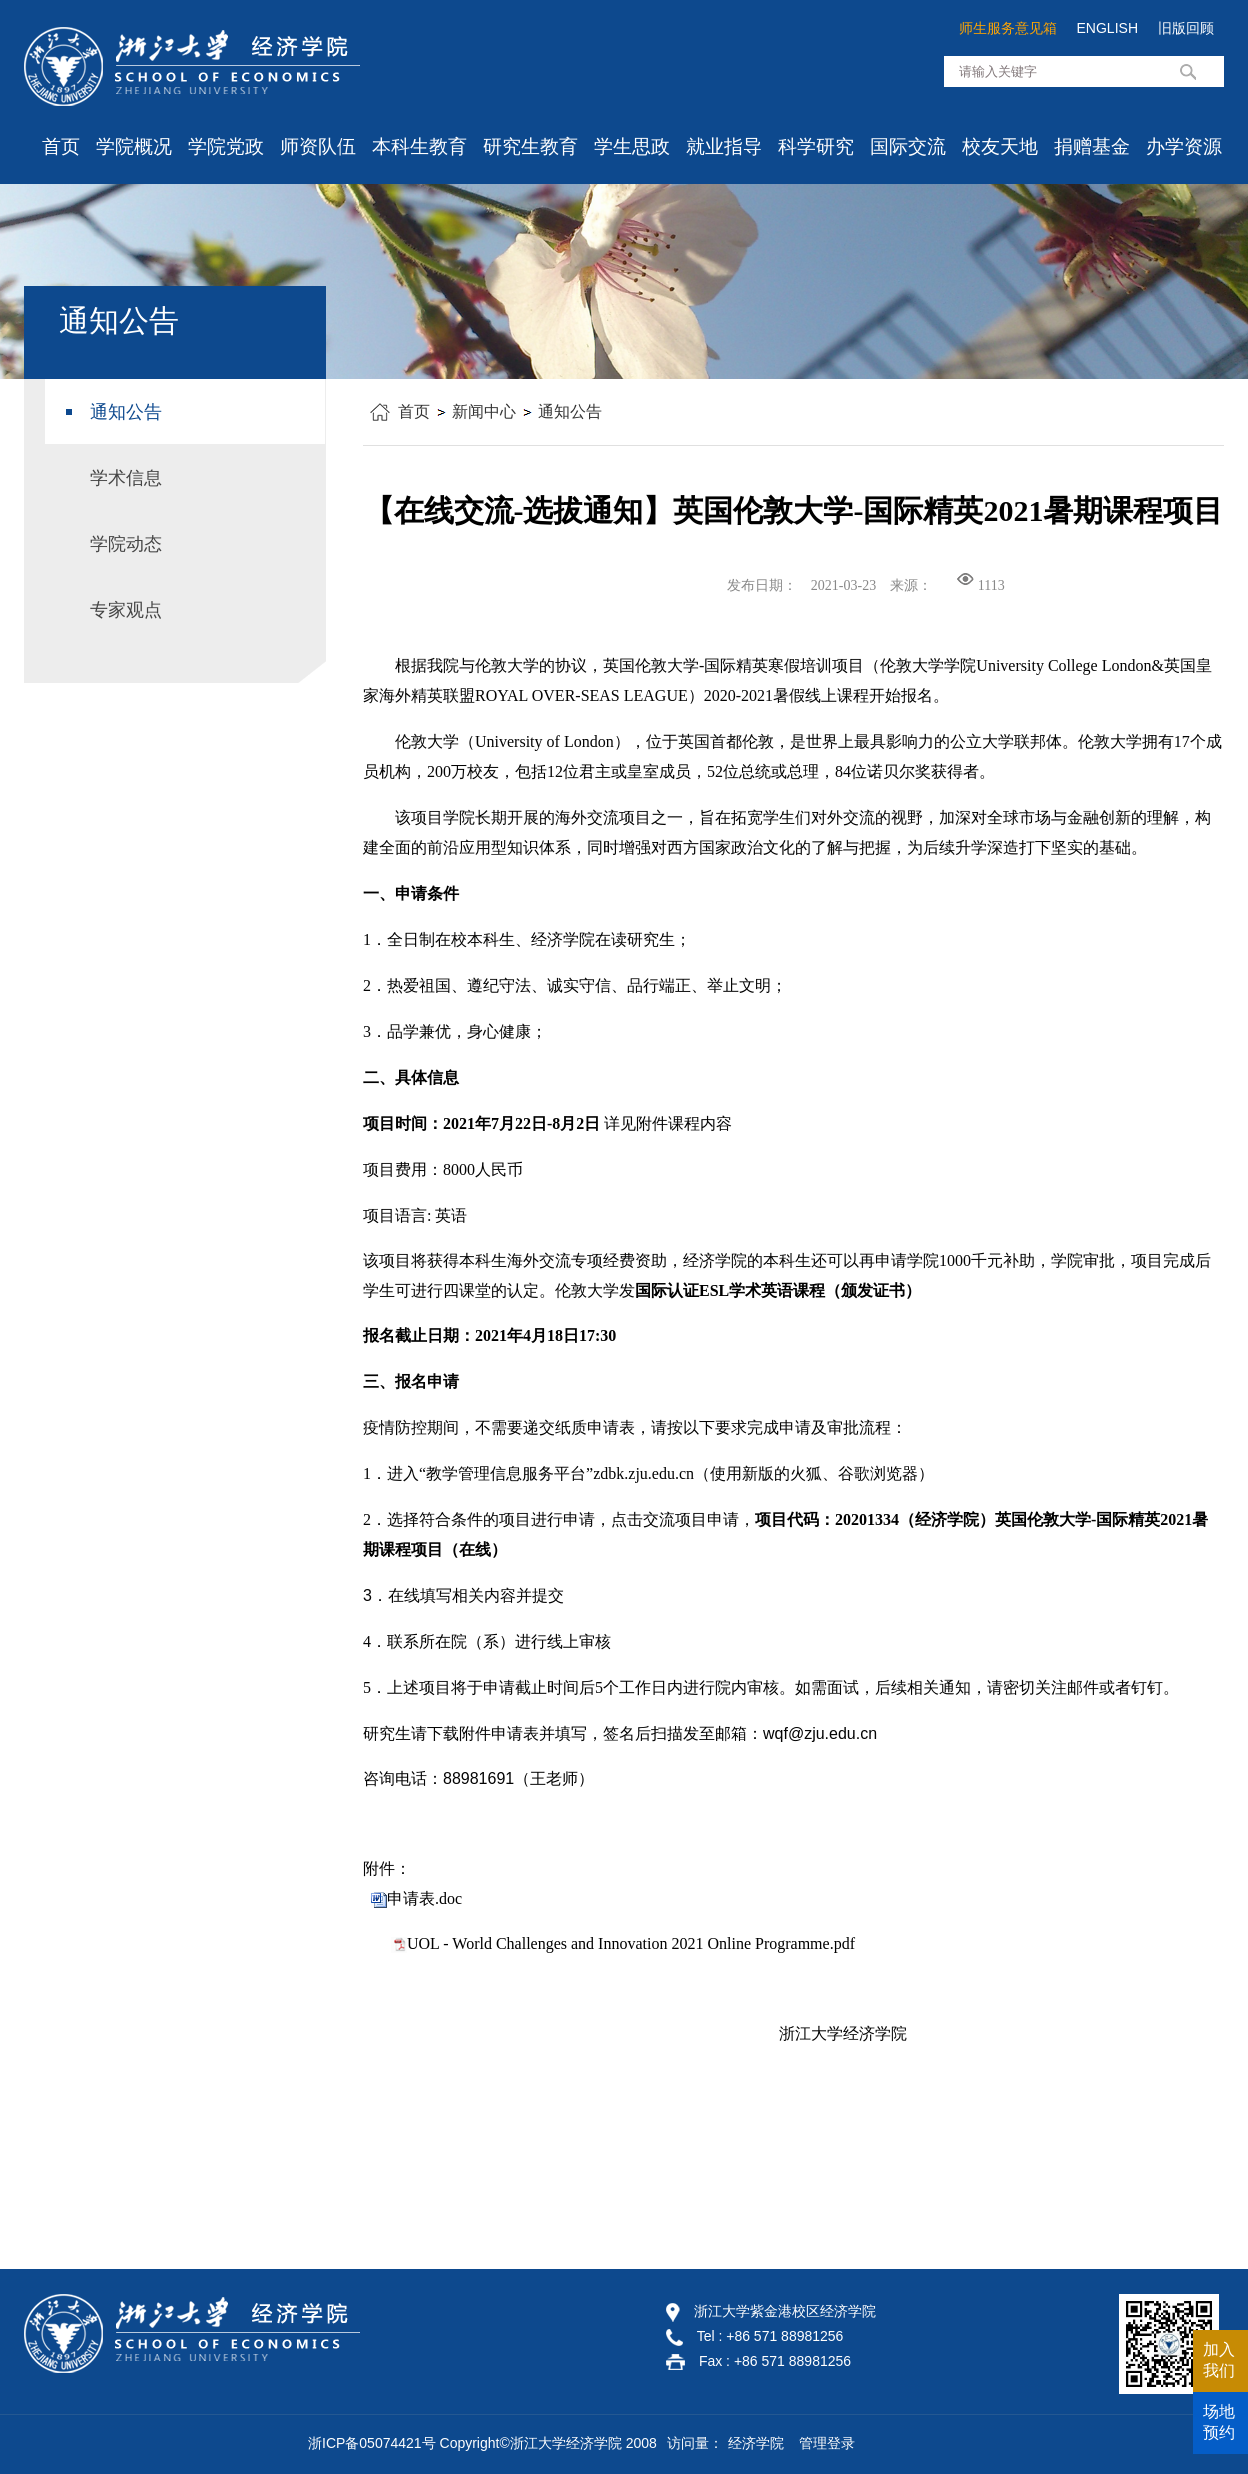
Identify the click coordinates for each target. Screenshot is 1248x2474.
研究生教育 (530, 146)
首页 (61, 146)
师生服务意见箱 (1008, 28)
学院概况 (134, 146)
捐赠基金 (1092, 146)
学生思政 (632, 146)
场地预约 (1219, 2422)
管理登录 (827, 2443)
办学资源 (1184, 146)
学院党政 (226, 146)
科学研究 (816, 146)
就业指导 (724, 146)
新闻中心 (484, 411)
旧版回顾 (1186, 28)
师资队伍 (318, 146)
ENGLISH (1107, 28)
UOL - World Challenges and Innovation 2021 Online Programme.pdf (631, 1943)
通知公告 (570, 411)
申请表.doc (424, 1898)
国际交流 (908, 146)
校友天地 (1000, 146)
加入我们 (1219, 2360)
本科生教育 (419, 146)
